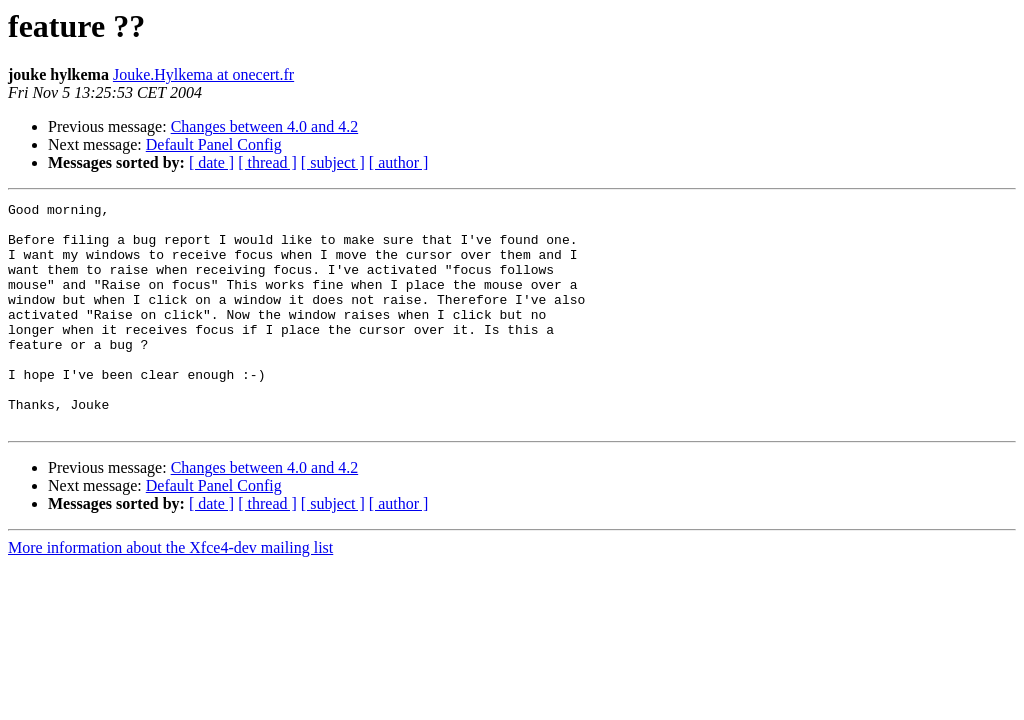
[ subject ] (333, 162)
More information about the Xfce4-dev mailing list (170, 592)
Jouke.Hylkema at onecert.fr (203, 74)
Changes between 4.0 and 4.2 (265, 126)
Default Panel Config (214, 144)
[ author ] (399, 162)
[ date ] (211, 162)
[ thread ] (267, 162)
